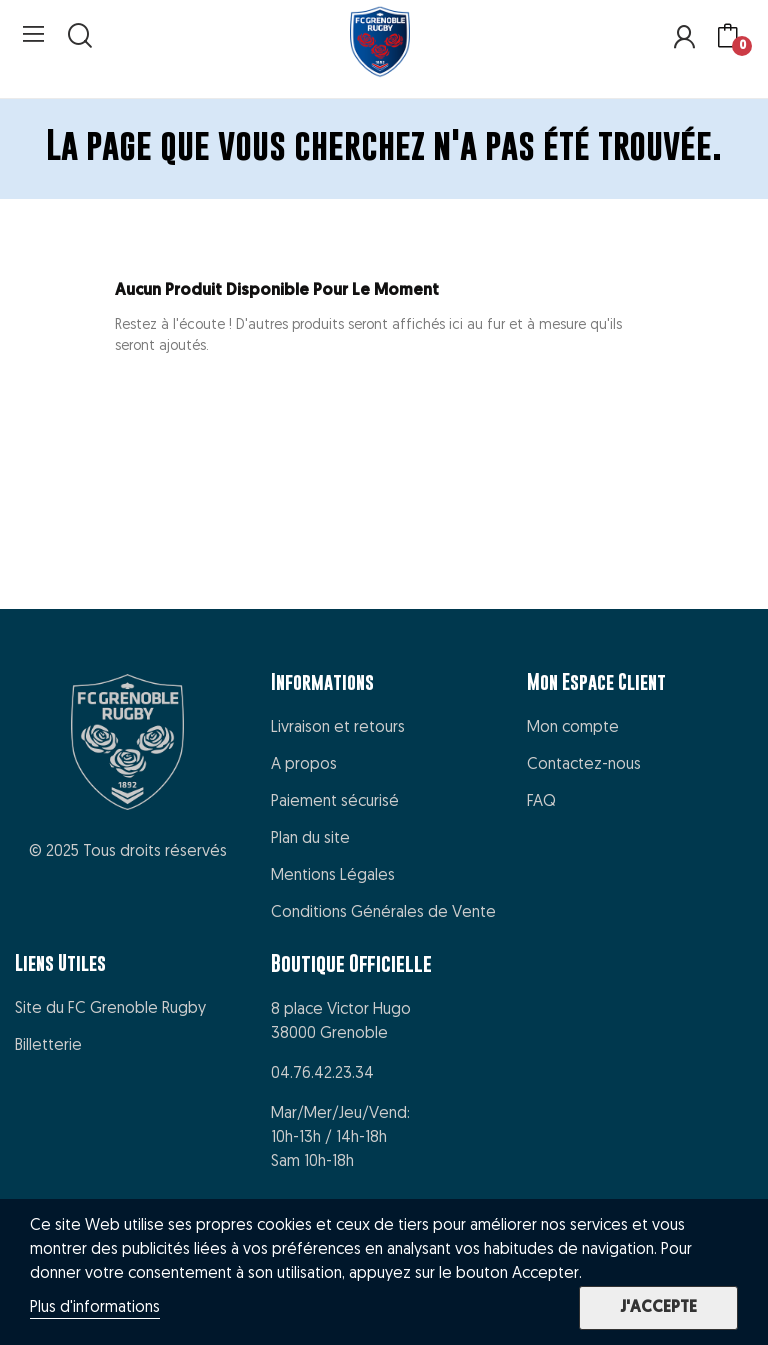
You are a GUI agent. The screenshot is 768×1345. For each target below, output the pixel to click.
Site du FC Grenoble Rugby (110, 1009)
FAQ (541, 802)
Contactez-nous (584, 765)
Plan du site (310, 839)
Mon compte (573, 728)
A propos (304, 765)
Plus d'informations (95, 1308)
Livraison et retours (338, 728)
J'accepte (658, 1308)
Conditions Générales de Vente (383, 913)
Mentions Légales (333, 876)
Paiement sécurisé (335, 802)
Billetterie (48, 1046)
